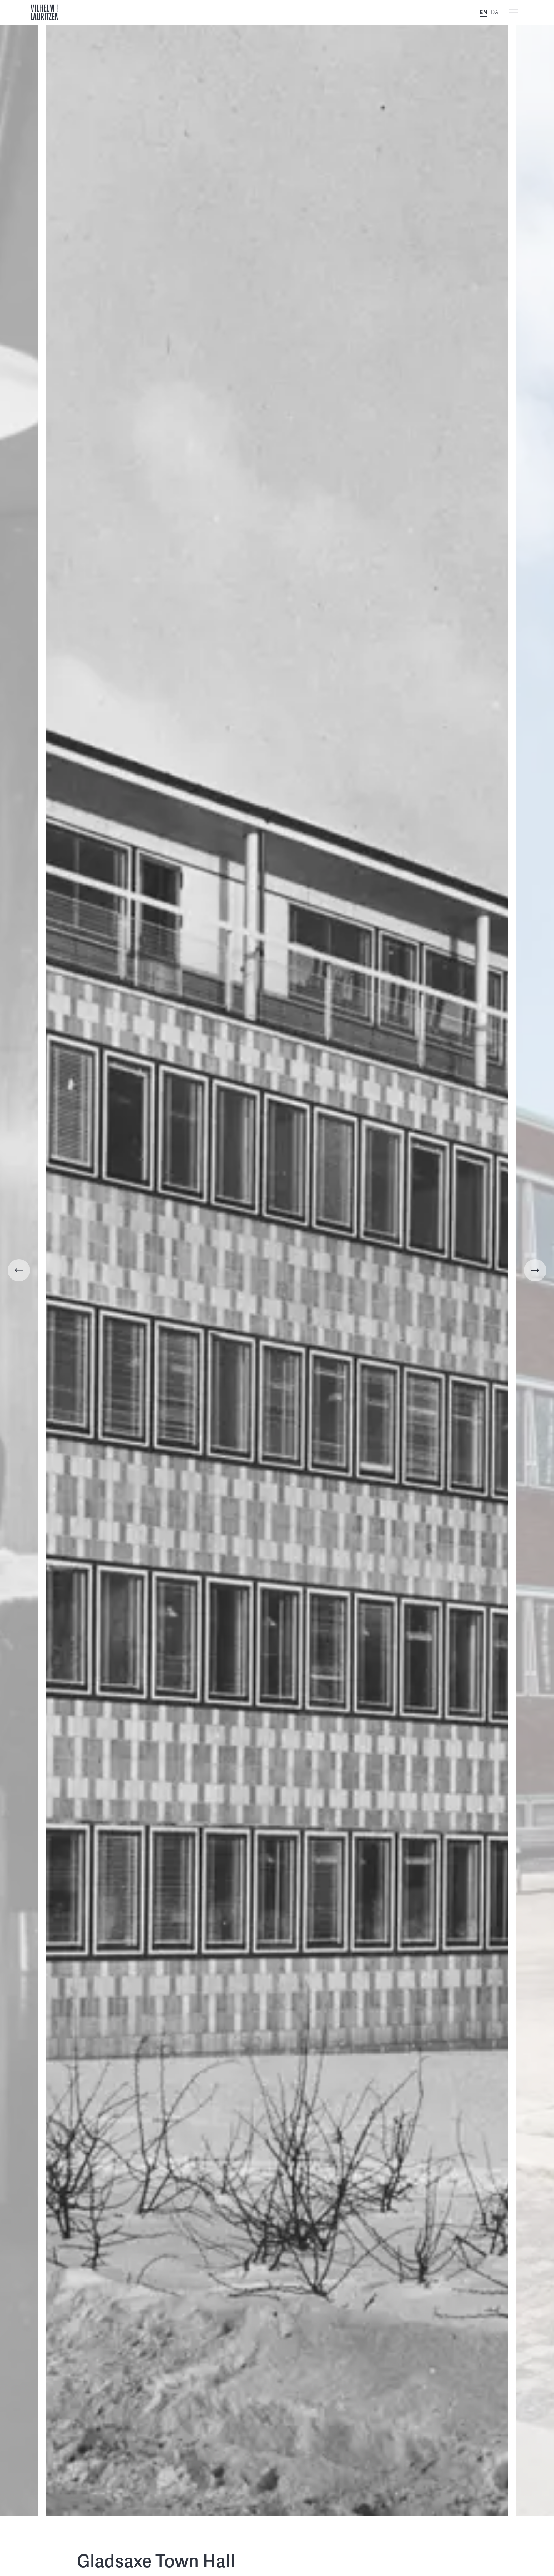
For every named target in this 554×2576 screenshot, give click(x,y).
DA (494, 12)
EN (483, 12)
